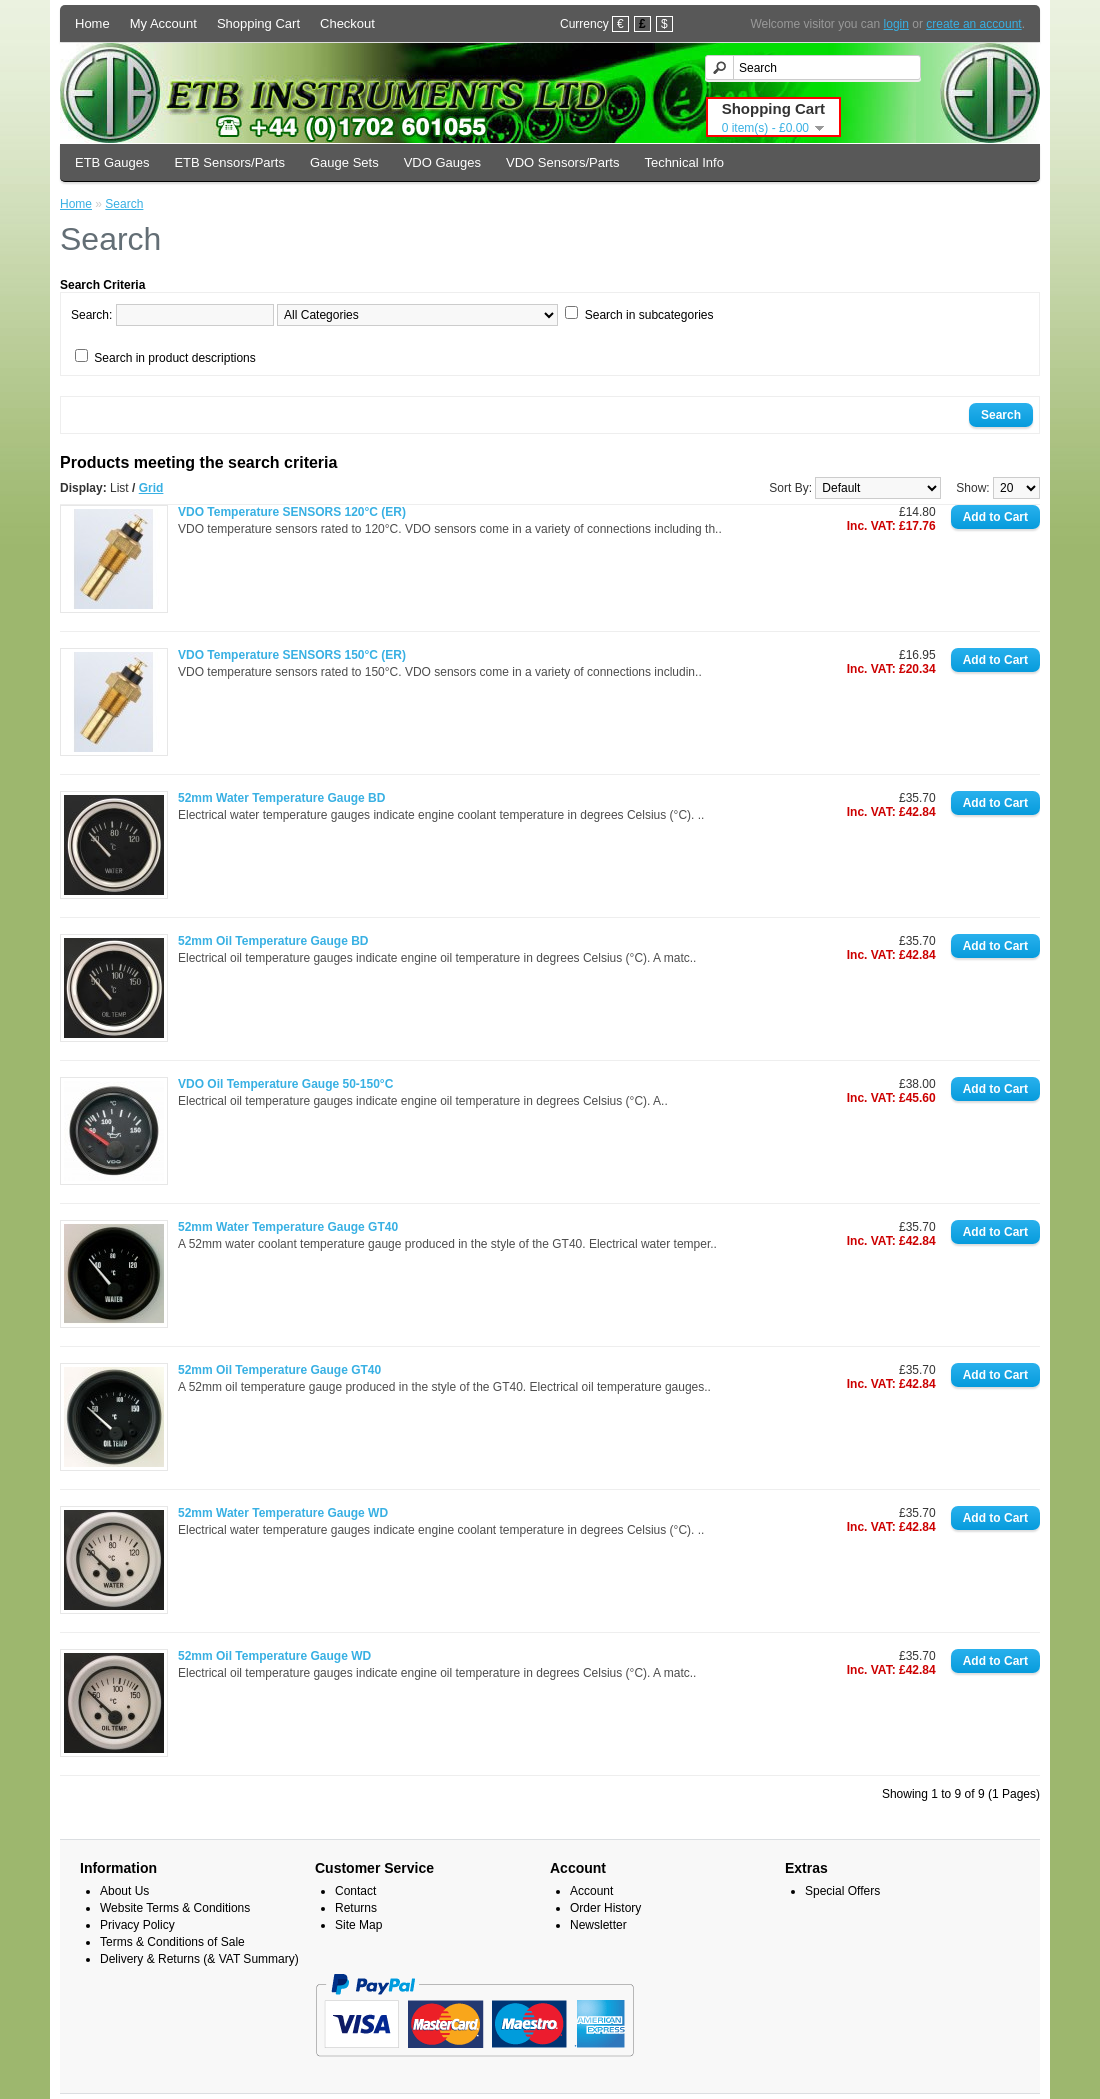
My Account (163, 23)
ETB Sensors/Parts (229, 162)
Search (124, 204)
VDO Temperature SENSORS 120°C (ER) (292, 512)
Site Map (358, 1925)
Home (92, 23)
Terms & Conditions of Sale (172, 1942)
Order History (605, 1908)
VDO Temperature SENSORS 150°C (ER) (292, 655)
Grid (151, 488)
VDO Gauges (442, 162)
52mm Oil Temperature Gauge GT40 (279, 1370)
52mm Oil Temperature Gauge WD (274, 1656)
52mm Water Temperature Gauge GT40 (288, 1227)
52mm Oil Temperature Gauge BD (273, 941)
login (896, 24)
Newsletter (598, 1925)
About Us (124, 1891)
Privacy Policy (137, 1925)
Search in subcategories (649, 315)
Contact (355, 1891)
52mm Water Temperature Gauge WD (283, 1513)
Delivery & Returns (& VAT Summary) (199, 1959)
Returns (356, 1908)
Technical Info (684, 162)
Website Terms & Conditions (175, 1908)
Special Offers (842, 1891)
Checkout (347, 23)
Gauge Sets (344, 162)
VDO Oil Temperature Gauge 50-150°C (285, 1084)
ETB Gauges (112, 162)
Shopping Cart (258, 23)
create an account (973, 24)
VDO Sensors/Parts (562, 162)
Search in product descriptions (174, 358)
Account (591, 1891)
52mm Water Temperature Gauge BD (281, 798)
